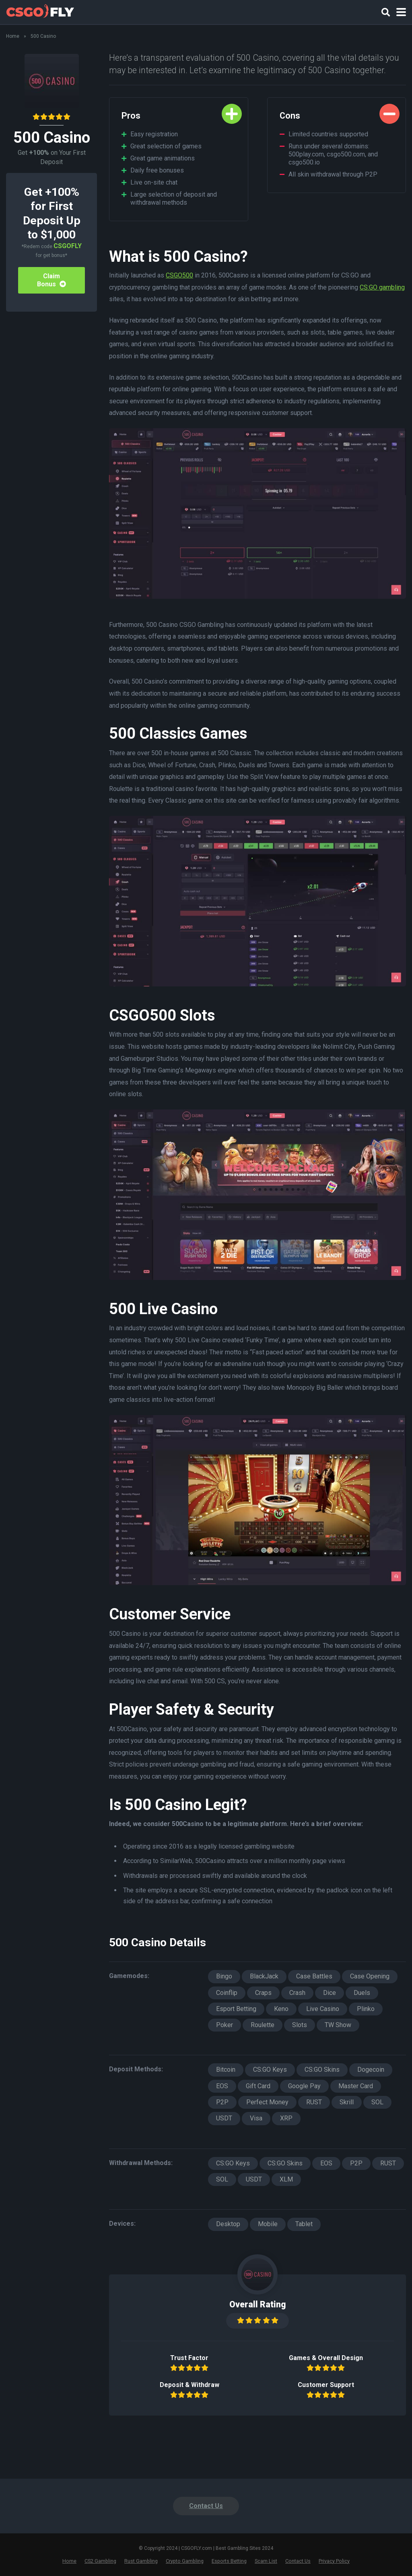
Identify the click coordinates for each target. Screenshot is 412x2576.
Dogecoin (370, 2069)
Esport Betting (236, 2009)
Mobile (268, 2224)
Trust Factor (189, 2358)
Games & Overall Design (326, 2358)
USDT (224, 2118)
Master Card (355, 2086)
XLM (286, 2179)
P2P (222, 2102)
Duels (362, 1993)
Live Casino (322, 2009)
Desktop (228, 2224)
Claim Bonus (51, 280)
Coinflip (226, 1993)
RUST (314, 2102)
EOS (222, 2086)
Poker (224, 2025)
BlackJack (264, 1976)
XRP (286, 2118)
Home (12, 36)
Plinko (366, 2009)
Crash (297, 1993)
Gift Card (258, 2086)
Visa (256, 2118)
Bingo (224, 1976)
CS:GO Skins (322, 2069)
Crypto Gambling (185, 2561)
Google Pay (304, 2086)
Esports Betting (229, 2561)
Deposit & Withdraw (189, 2385)
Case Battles (314, 1976)
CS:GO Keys (270, 2069)
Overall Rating (257, 2304)
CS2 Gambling (100, 2561)
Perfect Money (267, 2102)
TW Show (338, 2025)
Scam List (266, 2561)
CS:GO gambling (382, 287)
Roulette (262, 2025)
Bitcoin (225, 2069)
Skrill (347, 2102)
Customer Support (326, 2385)
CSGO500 (179, 275)
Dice (329, 1993)
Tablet (304, 2224)
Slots (299, 2025)
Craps (263, 1993)
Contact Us (206, 2506)
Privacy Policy (334, 2561)
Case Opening (369, 1976)
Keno (281, 2009)
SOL (377, 2102)
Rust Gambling (141, 2561)
